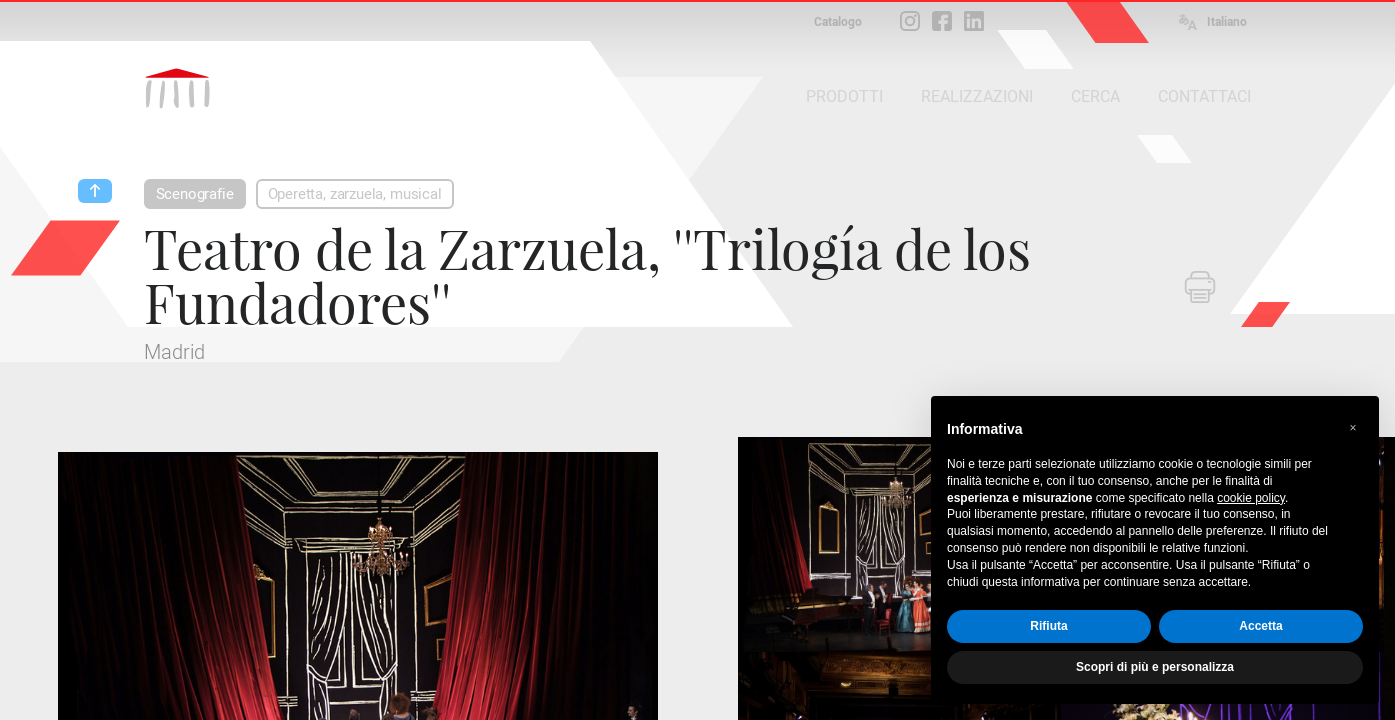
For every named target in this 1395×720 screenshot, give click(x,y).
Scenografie (195, 194)
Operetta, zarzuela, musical (355, 194)
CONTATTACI (1204, 96)
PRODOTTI (844, 96)
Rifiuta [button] (1048, 626)
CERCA (1095, 96)
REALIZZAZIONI (977, 96)
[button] (1353, 428)
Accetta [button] (1260, 626)
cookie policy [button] (1251, 498)
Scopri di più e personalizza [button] (1155, 667)
